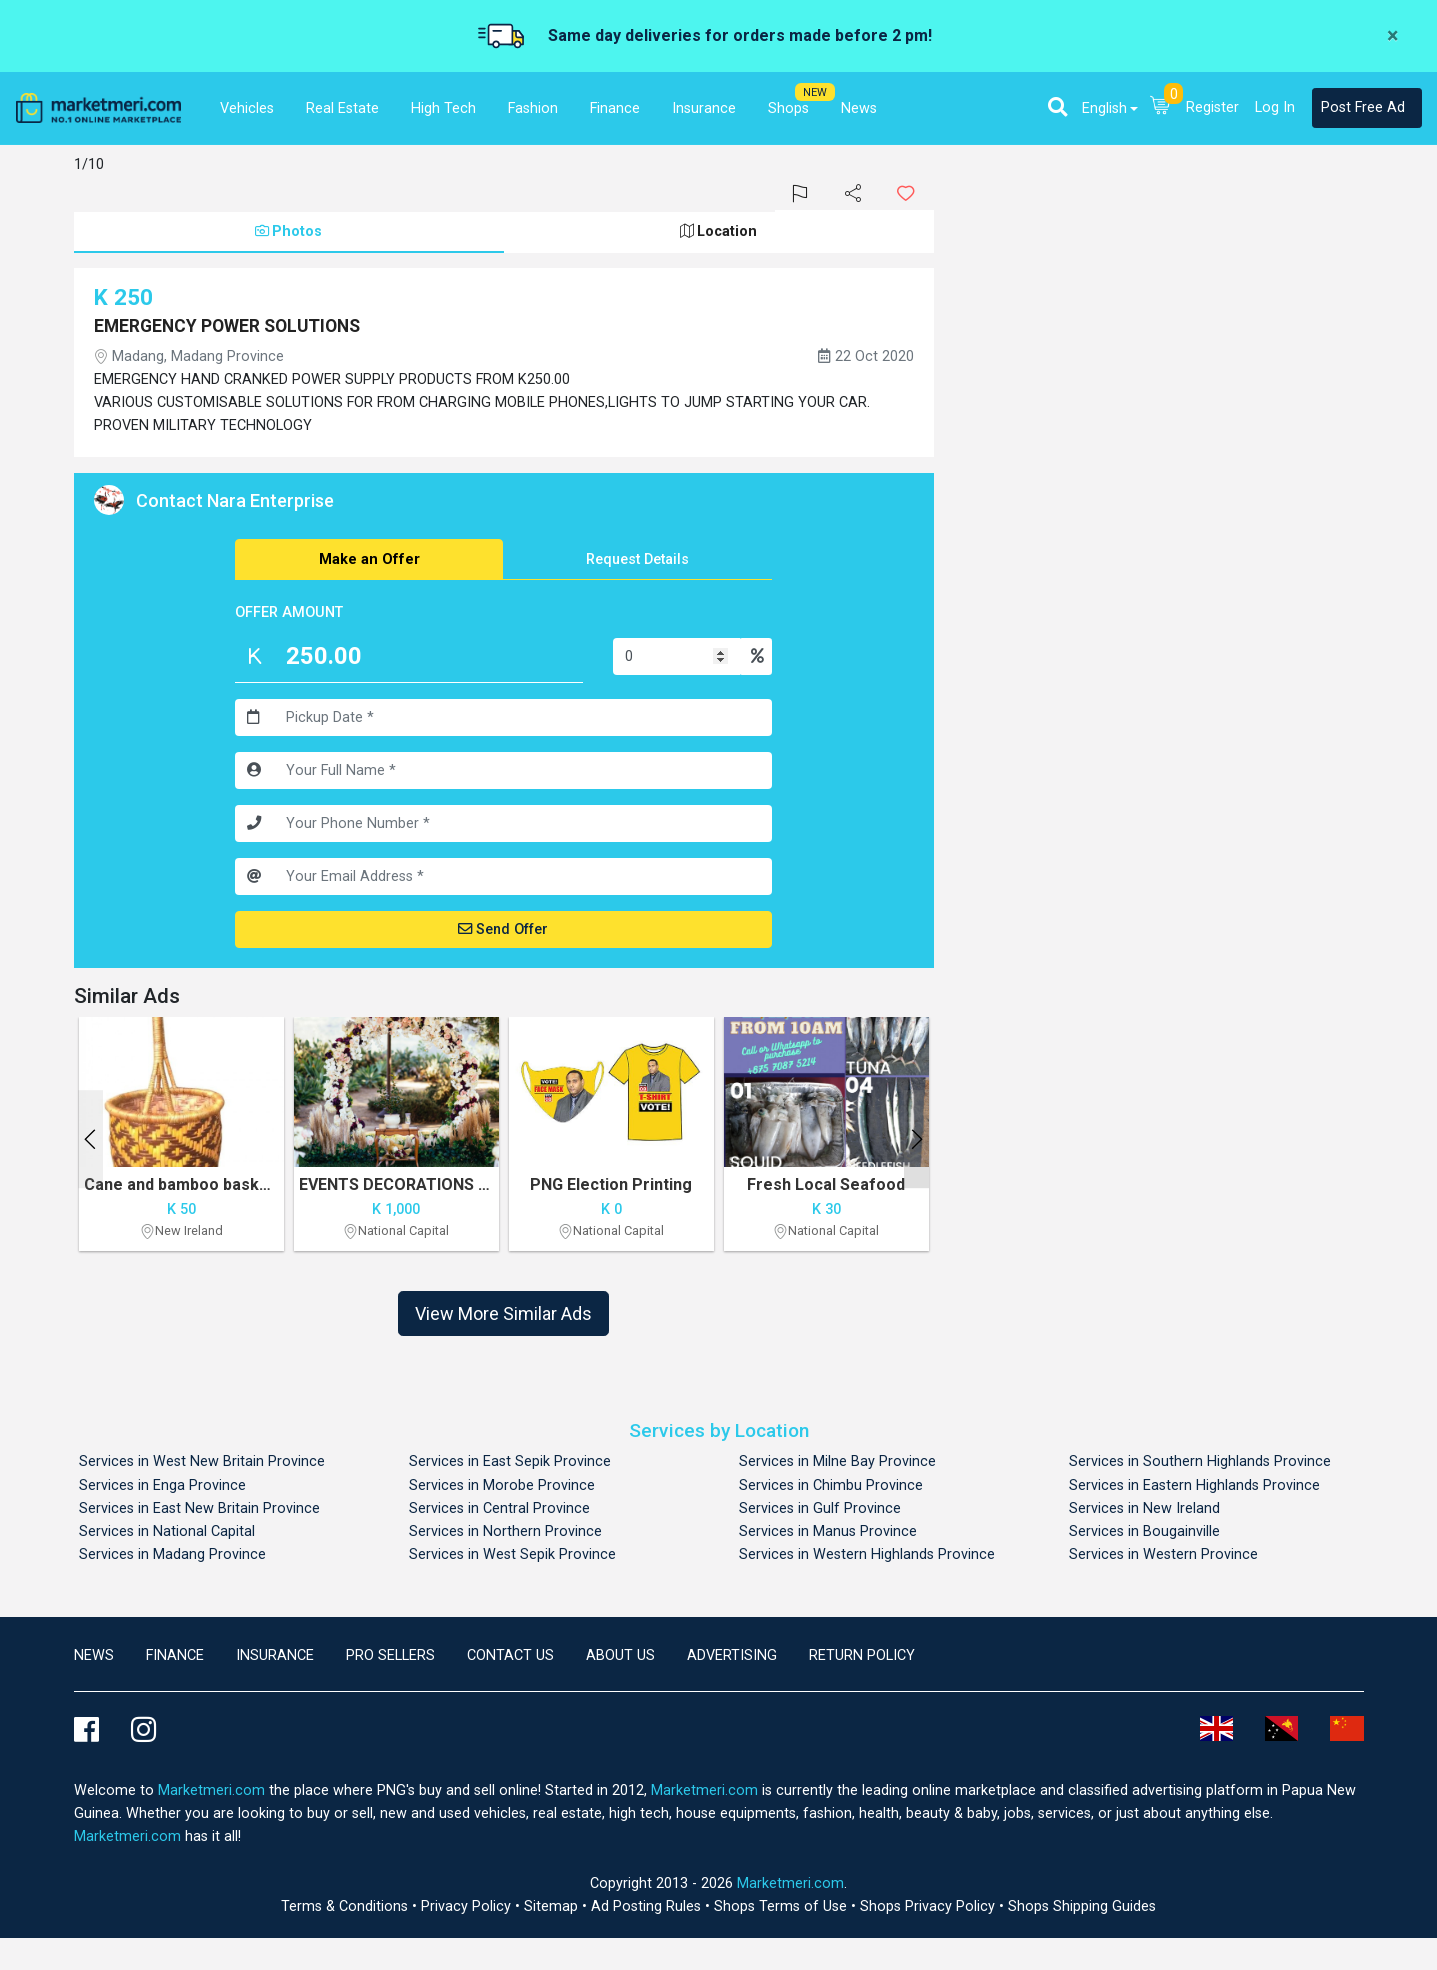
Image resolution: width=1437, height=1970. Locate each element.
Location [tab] (718, 231)
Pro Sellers (390, 1655)
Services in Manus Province (828, 1531)
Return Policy (862, 1655)
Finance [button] (615, 108)
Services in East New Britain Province (199, 1508)
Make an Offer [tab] (369, 559)
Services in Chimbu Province (831, 1485)
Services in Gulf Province (820, 1508)
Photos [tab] (288, 231)
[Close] (1392, 36)
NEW (815, 92)
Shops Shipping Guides (1082, 1906)
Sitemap (553, 1906)
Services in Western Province (1163, 1554)
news (94, 1655)
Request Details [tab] (637, 559)
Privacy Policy (468, 1906)
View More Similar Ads (503, 1313)
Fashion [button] (533, 108)
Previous (90, 1139)
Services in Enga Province (162, 1485)
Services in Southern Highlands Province (1200, 1461)
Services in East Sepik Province (510, 1461)
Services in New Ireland (1144, 1508)
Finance (175, 1655)
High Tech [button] (443, 108)
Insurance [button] (704, 108)
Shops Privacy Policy (929, 1906)
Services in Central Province (499, 1508)
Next (916, 1139)
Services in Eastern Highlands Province (1194, 1485)
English (1104, 108)
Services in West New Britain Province (202, 1461)
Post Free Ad (1363, 107)
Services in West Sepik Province (512, 1554)
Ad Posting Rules (648, 1906)
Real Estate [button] (342, 108)
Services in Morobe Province (502, 1485)
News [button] (859, 108)
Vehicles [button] (247, 108)
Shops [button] (788, 108)
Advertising (732, 1655)
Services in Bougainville (1144, 1531)
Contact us (510, 1655)
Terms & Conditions (346, 1906)
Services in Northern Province (505, 1531)
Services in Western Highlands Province (867, 1554)
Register (1212, 107)
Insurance (275, 1655)
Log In (1275, 107)
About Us (620, 1655)
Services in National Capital (167, 1531)
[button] (1057, 107)
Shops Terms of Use (782, 1906)
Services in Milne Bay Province (837, 1461)
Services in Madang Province (172, 1554)
